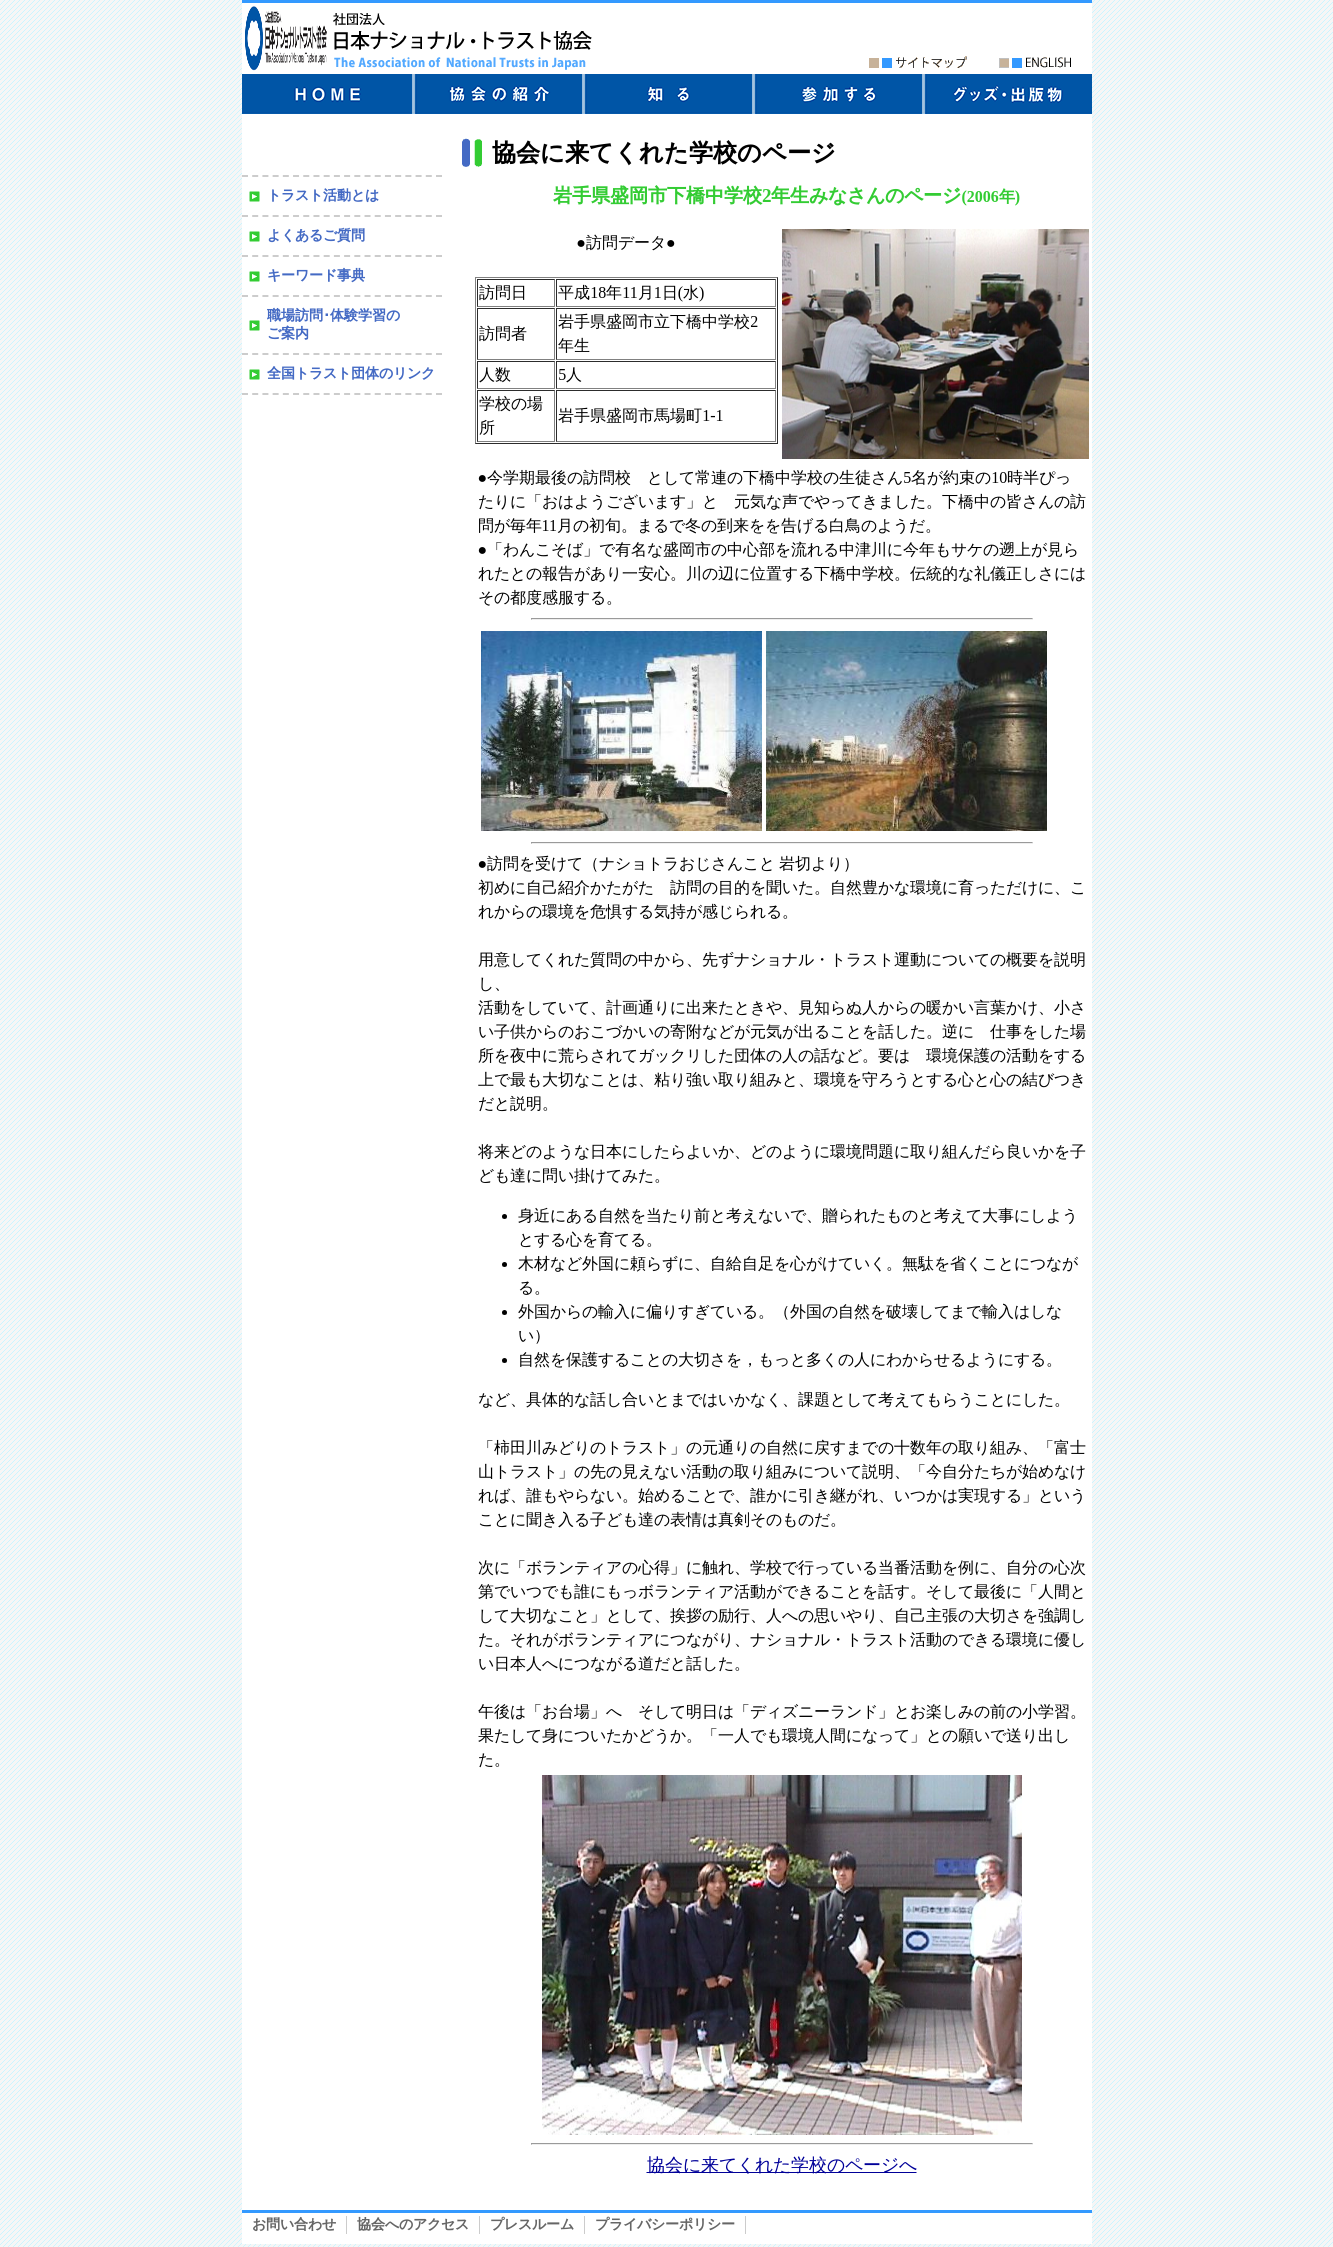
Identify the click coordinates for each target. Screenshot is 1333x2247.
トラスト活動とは (323, 195)
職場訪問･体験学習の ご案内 (333, 324)
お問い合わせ (294, 2224)
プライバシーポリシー (665, 2224)
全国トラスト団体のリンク (351, 373)
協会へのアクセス (413, 2224)
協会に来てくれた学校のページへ (782, 2165)
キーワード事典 (316, 275)
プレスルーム (532, 2224)
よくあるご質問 (316, 235)
